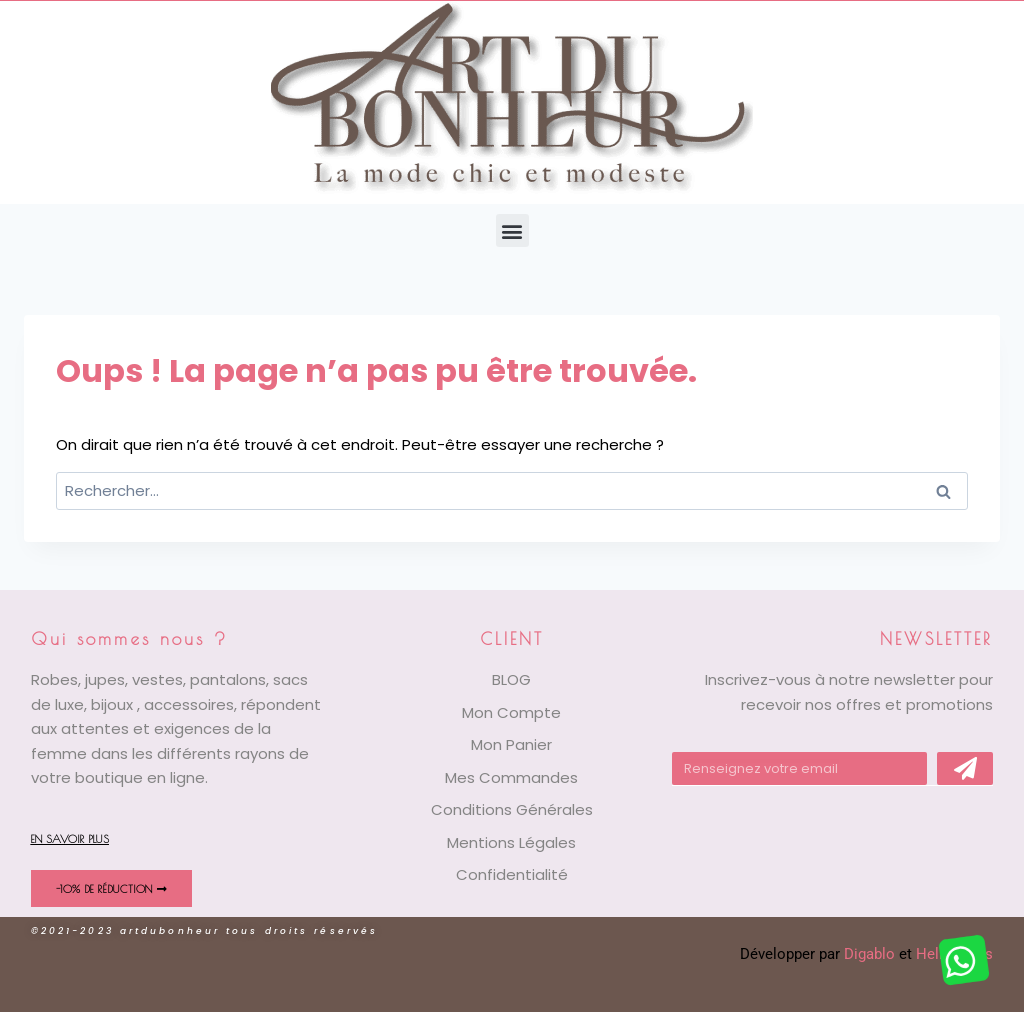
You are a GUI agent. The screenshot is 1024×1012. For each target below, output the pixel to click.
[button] (512, 230)
